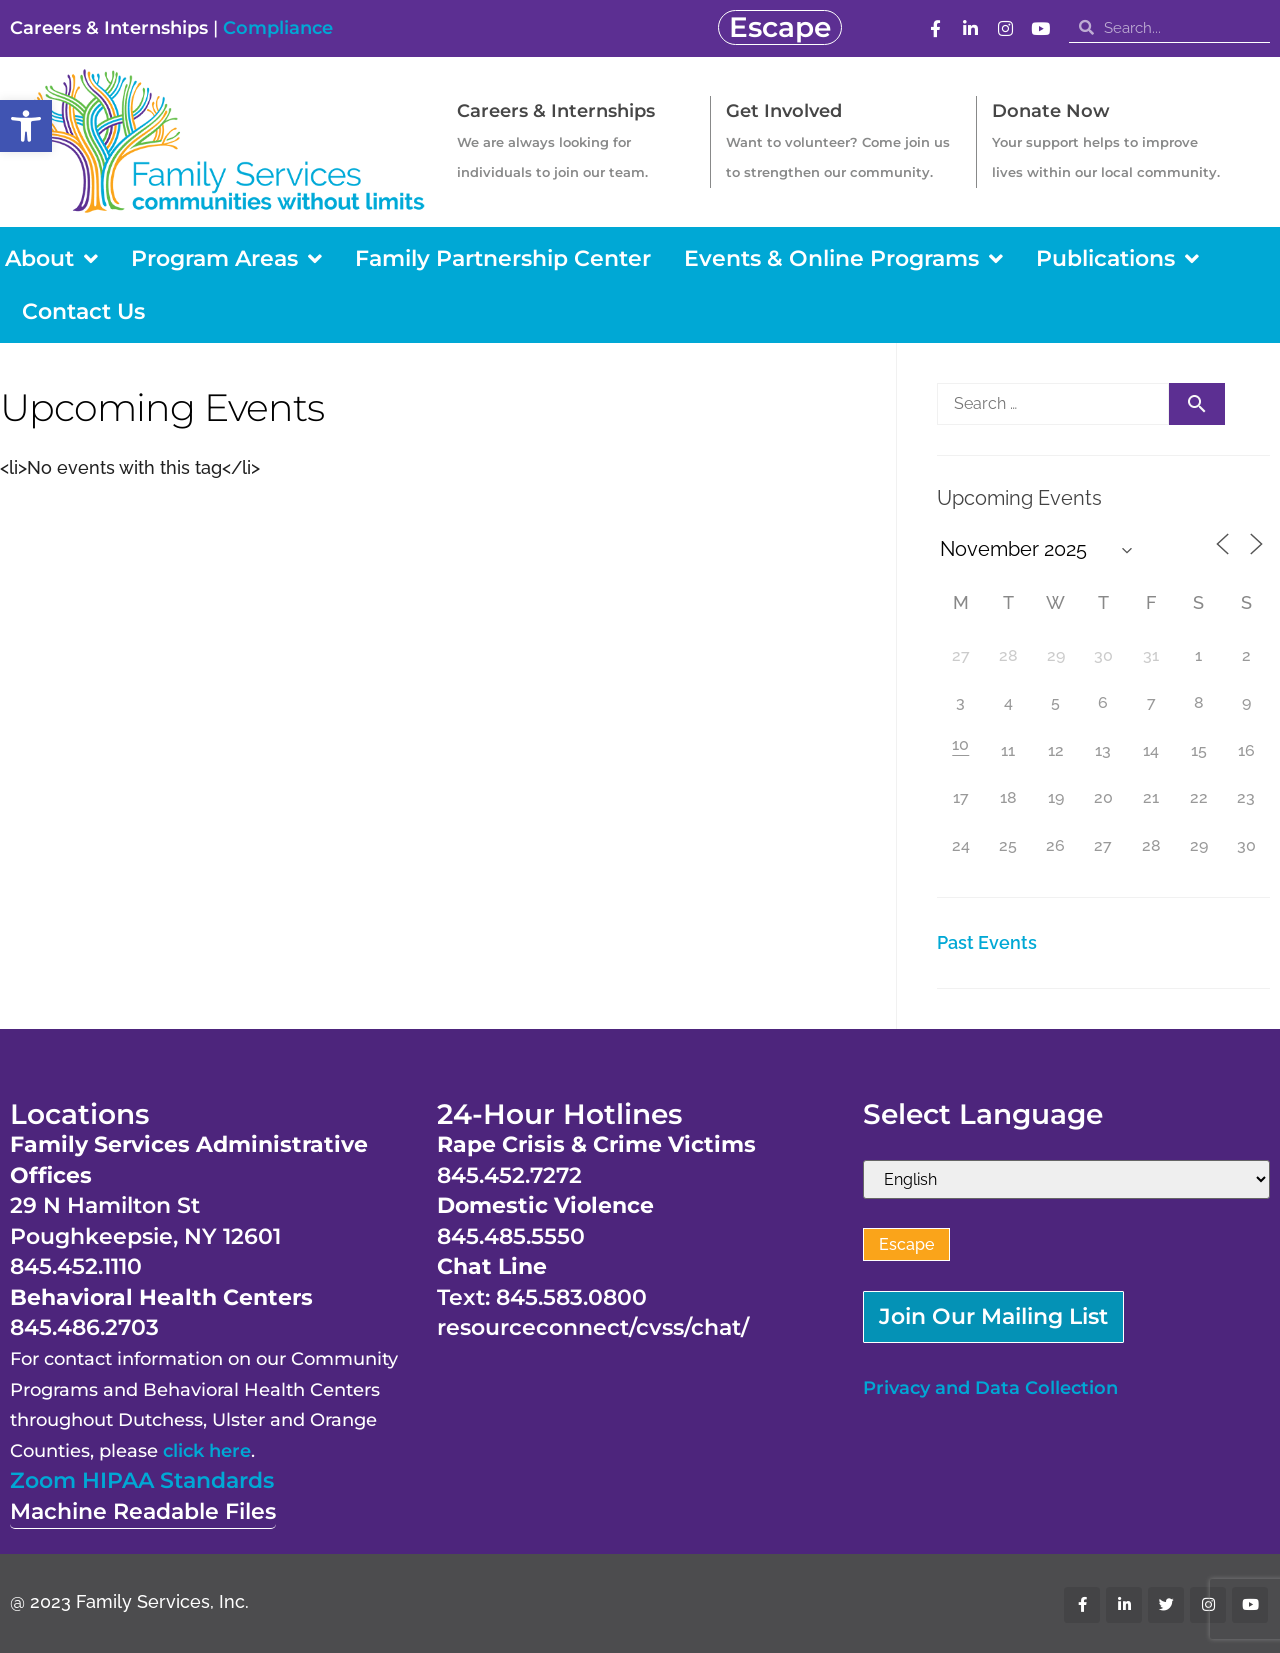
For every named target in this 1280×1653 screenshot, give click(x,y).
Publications (1117, 259)
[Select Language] (1066, 1179)
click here (207, 1451)
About (51, 259)
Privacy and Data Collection (990, 1388)
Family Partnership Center (503, 258)
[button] (26, 126)
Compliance (278, 28)
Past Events (987, 942)
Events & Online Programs (843, 259)
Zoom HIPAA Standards (142, 1480)
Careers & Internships (109, 28)
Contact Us (83, 311)
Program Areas (226, 259)
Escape (906, 1244)
